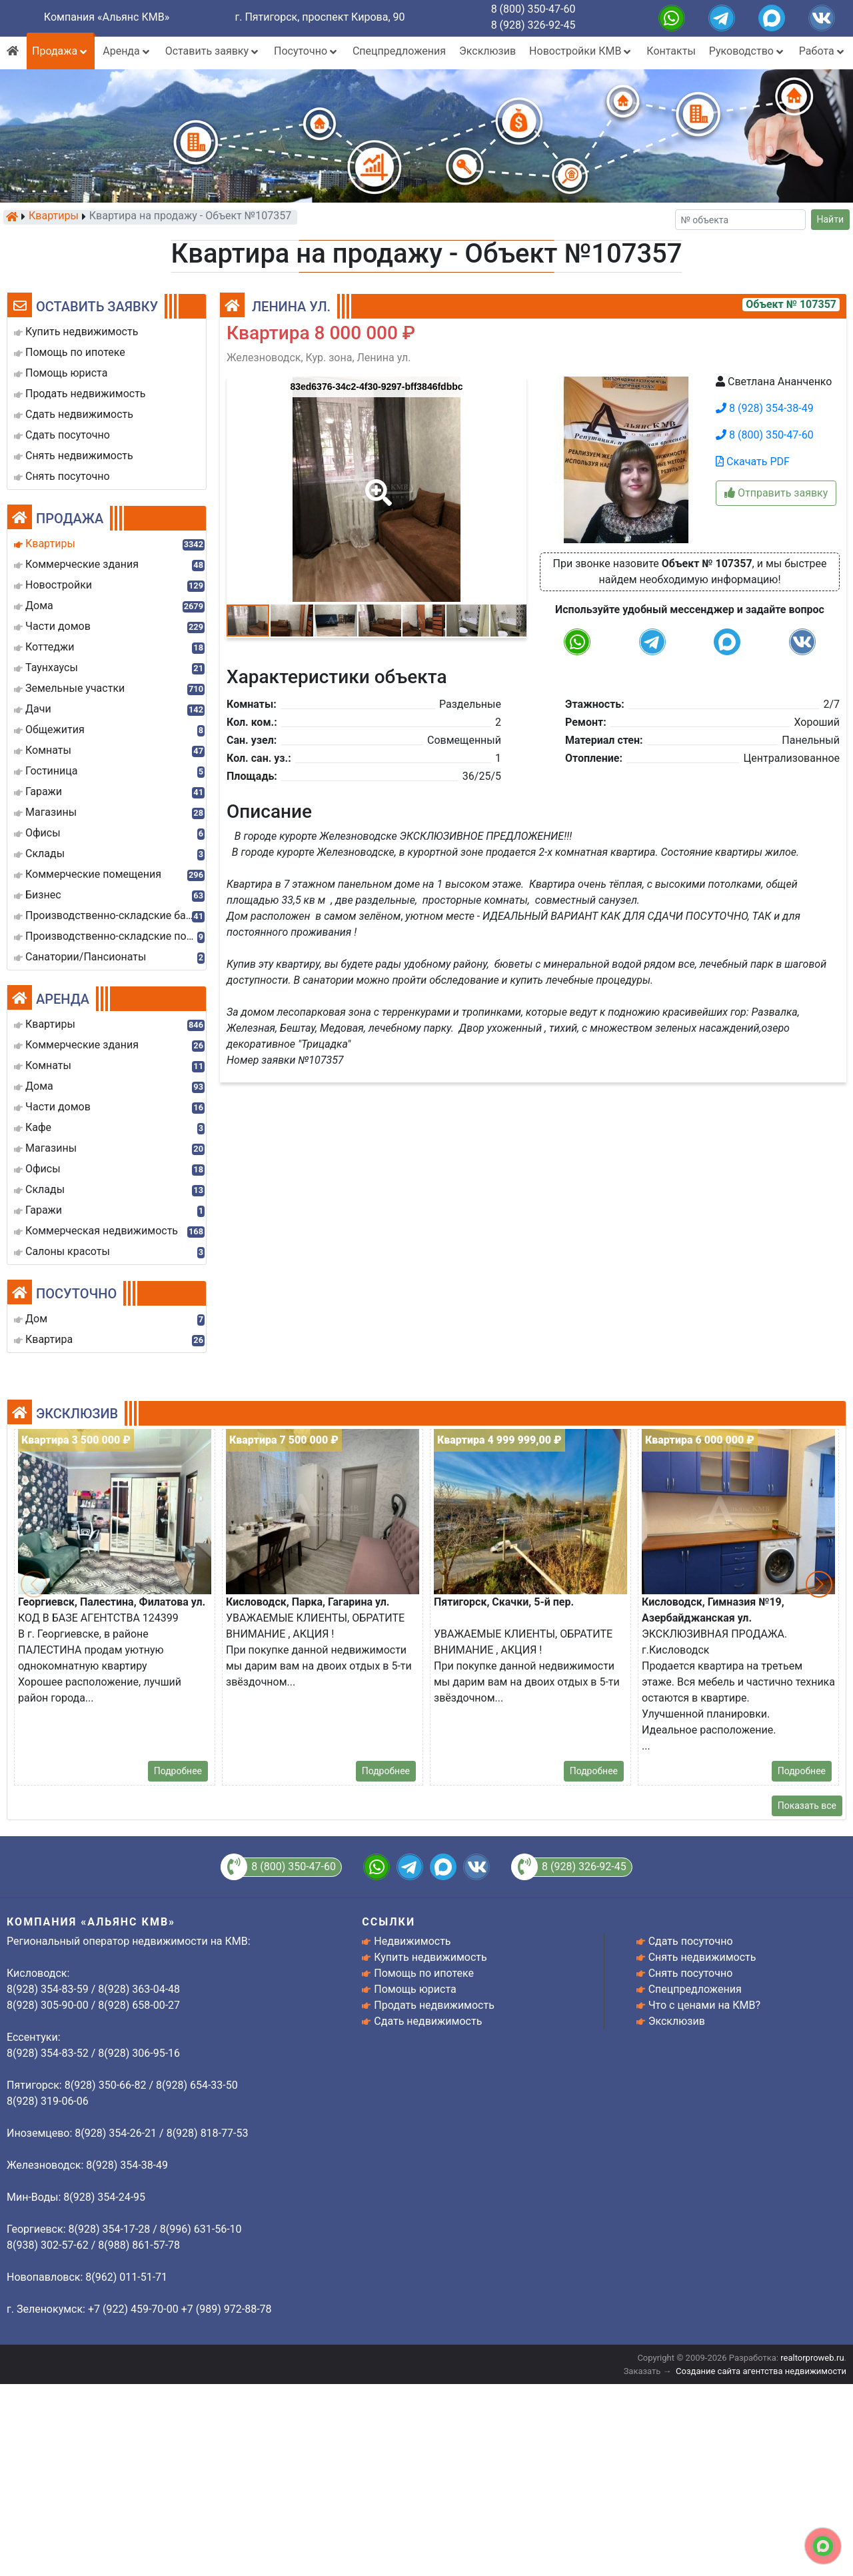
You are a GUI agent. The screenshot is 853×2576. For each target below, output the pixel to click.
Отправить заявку (776, 493)
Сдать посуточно (690, 1941)
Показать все (807, 1805)
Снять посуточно (690, 1973)
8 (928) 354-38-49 (765, 408)
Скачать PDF (753, 461)
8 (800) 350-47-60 (533, 9)
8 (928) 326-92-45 (533, 25)
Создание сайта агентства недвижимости (761, 2371)
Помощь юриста (415, 1989)
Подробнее (178, 1771)
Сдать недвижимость (428, 2021)
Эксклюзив (487, 51)
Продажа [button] (60, 51)
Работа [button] (822, 51)
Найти (830, 219)
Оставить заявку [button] (213, 51)
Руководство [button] (747, 51)
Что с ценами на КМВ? (704, 2005)
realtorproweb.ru (812, 2358)
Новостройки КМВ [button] (581, 51)
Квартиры (54, 216)
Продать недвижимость (434, 2005)
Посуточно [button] (306, 51)
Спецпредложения (399, 51)
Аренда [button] (127, 51)
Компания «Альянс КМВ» (106, 17)
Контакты (670, 51)
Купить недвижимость (430, 1957)
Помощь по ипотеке (424, 1973)
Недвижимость (412, 1941)
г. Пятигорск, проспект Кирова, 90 (320, 17)
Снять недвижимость (702, 1957)
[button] (376, 483)
